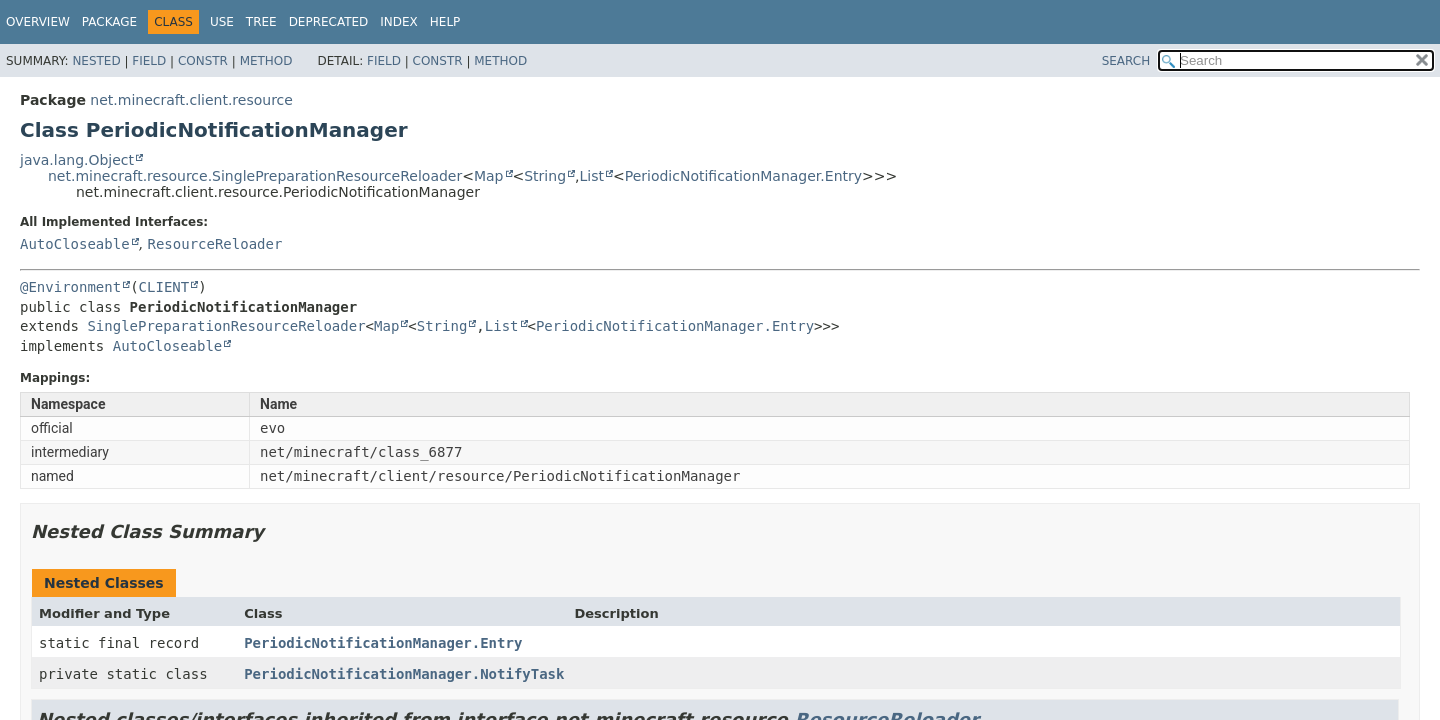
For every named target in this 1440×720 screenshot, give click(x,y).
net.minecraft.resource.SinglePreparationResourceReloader (255, 176)
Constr (203, 61)
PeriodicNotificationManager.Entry (743, 176)
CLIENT (164, 287)
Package (109, 22)
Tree (261, 22)
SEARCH (1126, 61)
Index (399, 22)
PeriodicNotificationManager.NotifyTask (404, 674)
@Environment (70, 287)
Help (445, 22)
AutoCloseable (75, 244)
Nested (96, 61)
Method (266, 61)
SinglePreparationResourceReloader (226, 326)
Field (149, 61)
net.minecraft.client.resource (191, 100)
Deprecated (329, 22)
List (591, 176)
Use (222, 22)
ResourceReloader (214, 244)
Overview (38, 22)
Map (489, 176)
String (545, 176)
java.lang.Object (77, 160)
